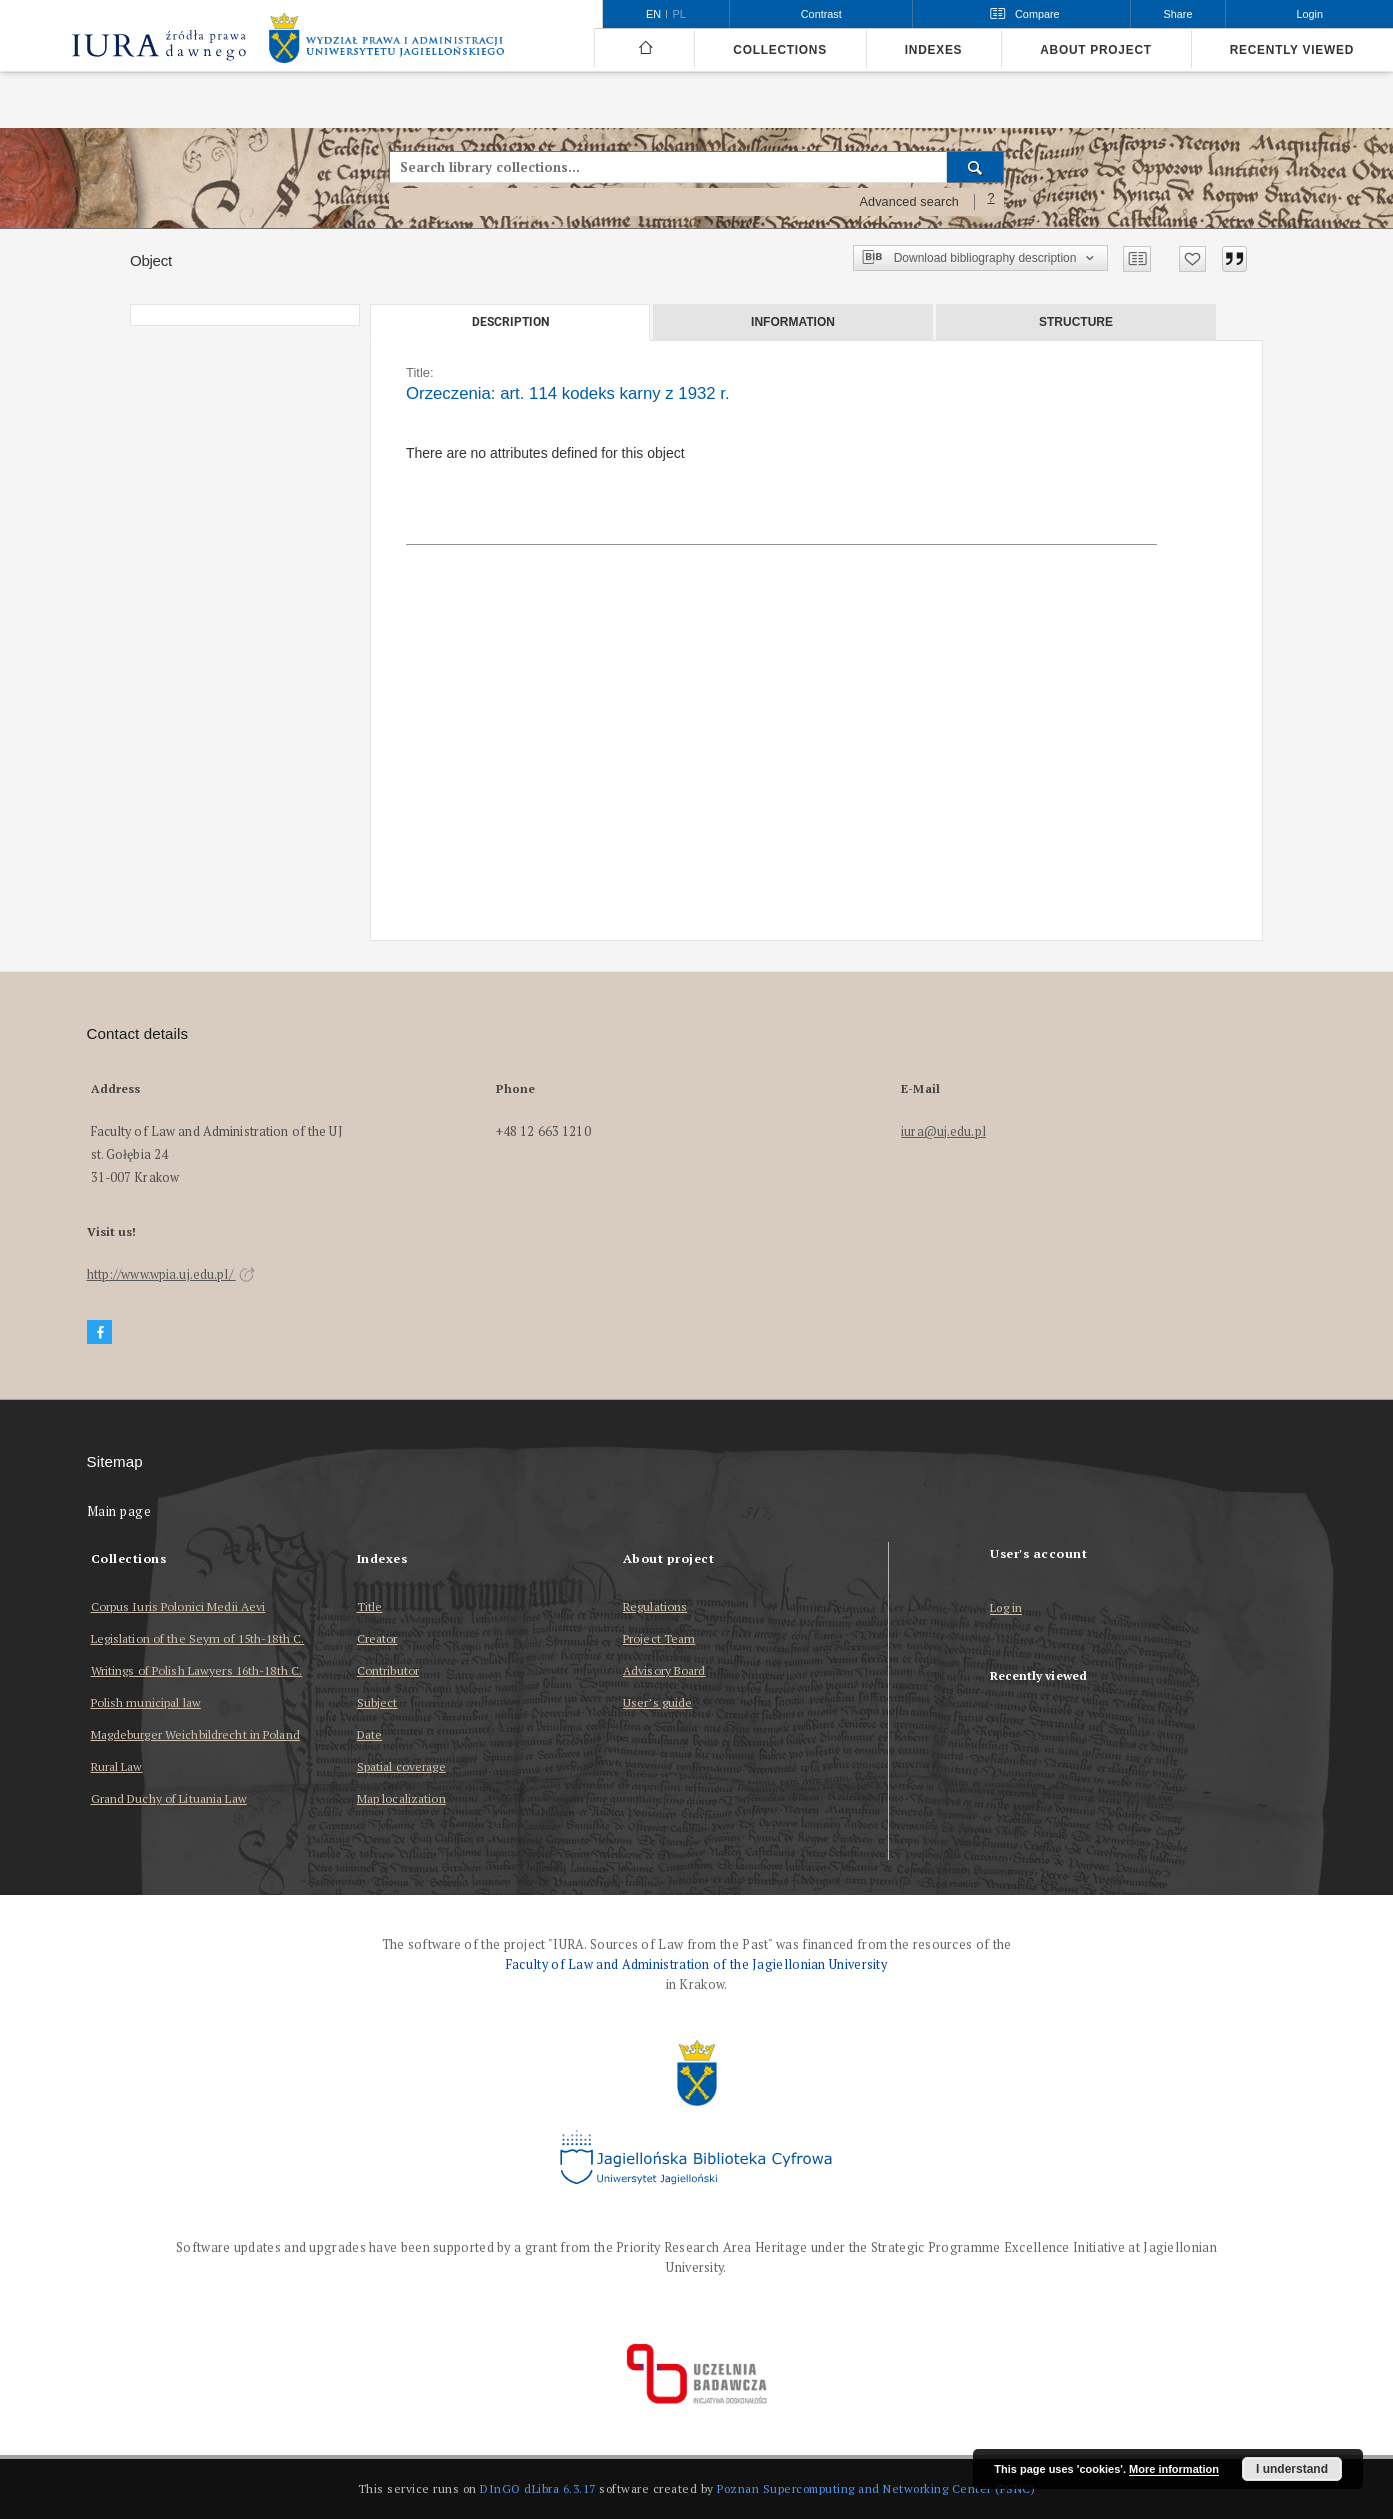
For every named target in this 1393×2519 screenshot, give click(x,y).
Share (1178, 14)
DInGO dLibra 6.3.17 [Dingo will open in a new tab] (538, 2488)
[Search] (975, 167)
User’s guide (657, 1702)
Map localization (401, 1798)
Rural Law (117, 1766)
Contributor (388, 1670)
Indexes (933, 50)
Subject (377, 1702)
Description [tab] (510, 322)
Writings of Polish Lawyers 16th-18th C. (197, 1670)
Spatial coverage (401, 1766)
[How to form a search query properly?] (991, 202)
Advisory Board (664, 1670)
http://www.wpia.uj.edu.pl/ (171, 1274)
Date (369, 1734)
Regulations (655, 1606)
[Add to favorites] (1192, 259)
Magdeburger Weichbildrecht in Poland (195, 1734)
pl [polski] (679, 14)
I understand (1292, 2469)
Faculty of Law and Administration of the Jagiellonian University (696, 1964)
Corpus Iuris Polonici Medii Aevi (178, 1606)
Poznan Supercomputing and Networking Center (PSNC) (876, 2488)
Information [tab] (793, 322)
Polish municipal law (146, 1702)
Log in (1006, 1608)
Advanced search (909, 202)
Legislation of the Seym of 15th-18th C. (198, 1638)
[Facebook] (100, 1332)
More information (1174, 2469)
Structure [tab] (1076, 322)
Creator (377, 1638)
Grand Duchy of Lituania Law (169, 1798)
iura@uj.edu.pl (943, 1131)
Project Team (659, 1638)
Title (370, 1606)
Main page (119, 1511)
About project (1096, 50)
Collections (779, 50)
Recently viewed (1292, 50)
